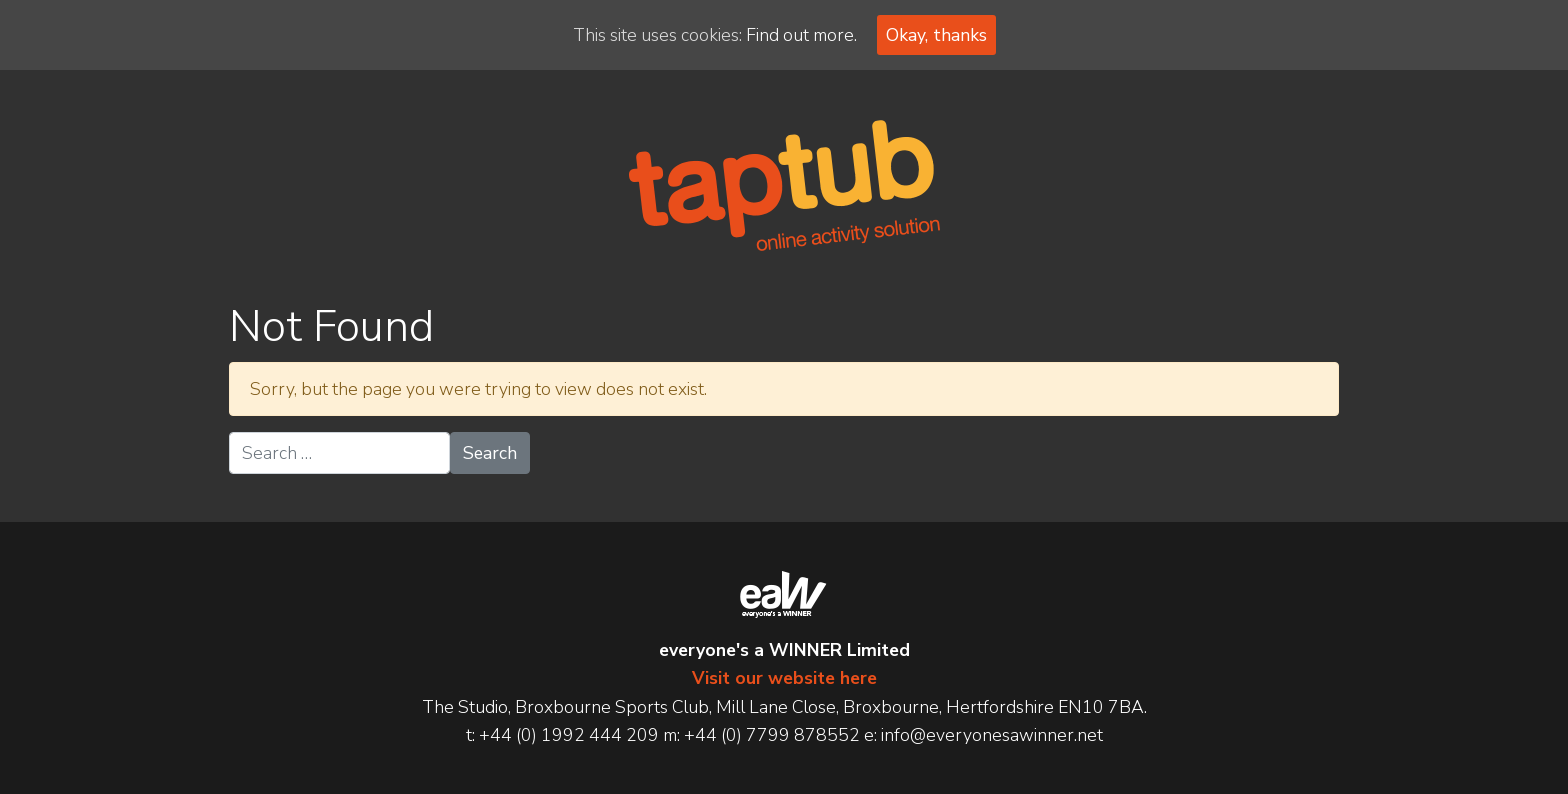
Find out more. (801, 35)
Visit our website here (784, 678)
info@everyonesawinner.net (992, 735)
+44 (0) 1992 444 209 (569, 735)
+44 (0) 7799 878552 (772, 735)
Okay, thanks (936, 35)
